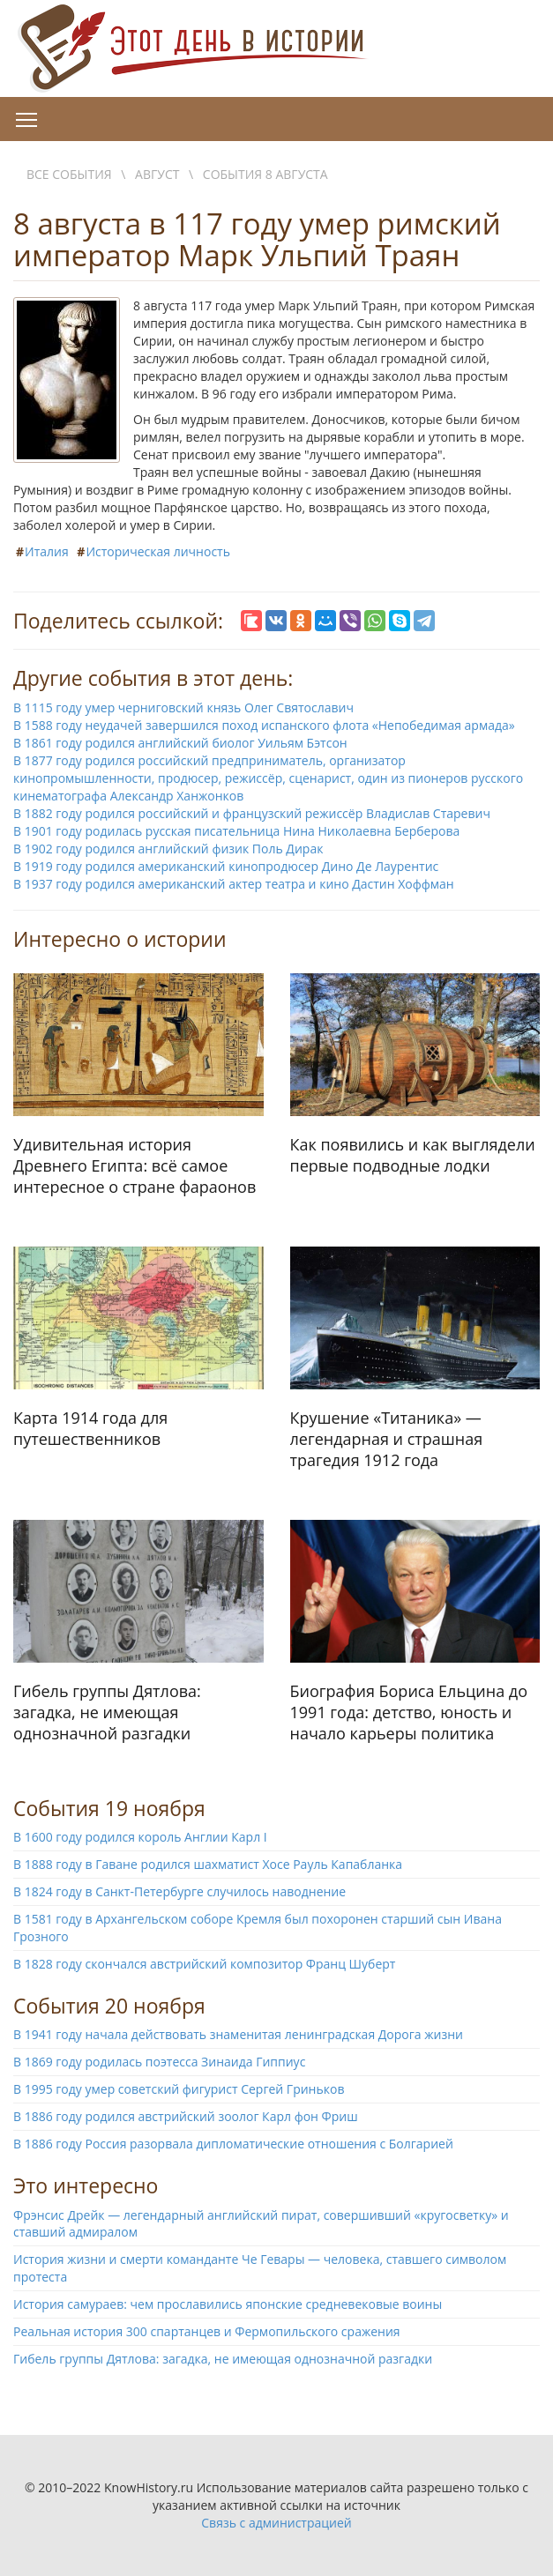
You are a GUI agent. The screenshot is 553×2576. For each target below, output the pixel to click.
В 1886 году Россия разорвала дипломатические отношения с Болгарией (233, 2143)
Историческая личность (158, 551)
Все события (69, 174)
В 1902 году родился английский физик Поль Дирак (168, 848)
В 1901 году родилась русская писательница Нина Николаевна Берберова (236, 831)
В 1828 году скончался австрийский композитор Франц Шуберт (204, 1963)
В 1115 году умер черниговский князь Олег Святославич (183, 707)
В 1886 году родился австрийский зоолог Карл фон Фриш (185, 2116)
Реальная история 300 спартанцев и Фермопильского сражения (206, 2331)
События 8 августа (265, 174)
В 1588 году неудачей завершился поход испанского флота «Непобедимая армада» (264, 725)
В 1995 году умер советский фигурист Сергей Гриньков (178, 2089)
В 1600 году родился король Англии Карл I (140, 1836)
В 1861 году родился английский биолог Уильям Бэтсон (180, 742)
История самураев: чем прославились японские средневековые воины (227, 2304)
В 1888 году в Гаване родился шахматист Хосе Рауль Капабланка (207, 1864)
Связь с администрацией (276, 2522)
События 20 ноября (109, 2006)
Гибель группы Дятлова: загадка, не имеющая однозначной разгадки (222, 2358)
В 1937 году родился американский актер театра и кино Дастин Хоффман (233, 883)
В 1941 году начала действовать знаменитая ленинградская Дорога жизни (238, 2034)
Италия (47, 551)
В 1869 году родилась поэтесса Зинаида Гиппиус (159, 2061)
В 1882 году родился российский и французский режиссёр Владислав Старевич (251, 813)
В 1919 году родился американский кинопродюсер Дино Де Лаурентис (225, 866)
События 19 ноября (109, 1808)
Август (157, 174)
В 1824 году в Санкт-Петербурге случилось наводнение (179, 1891)
